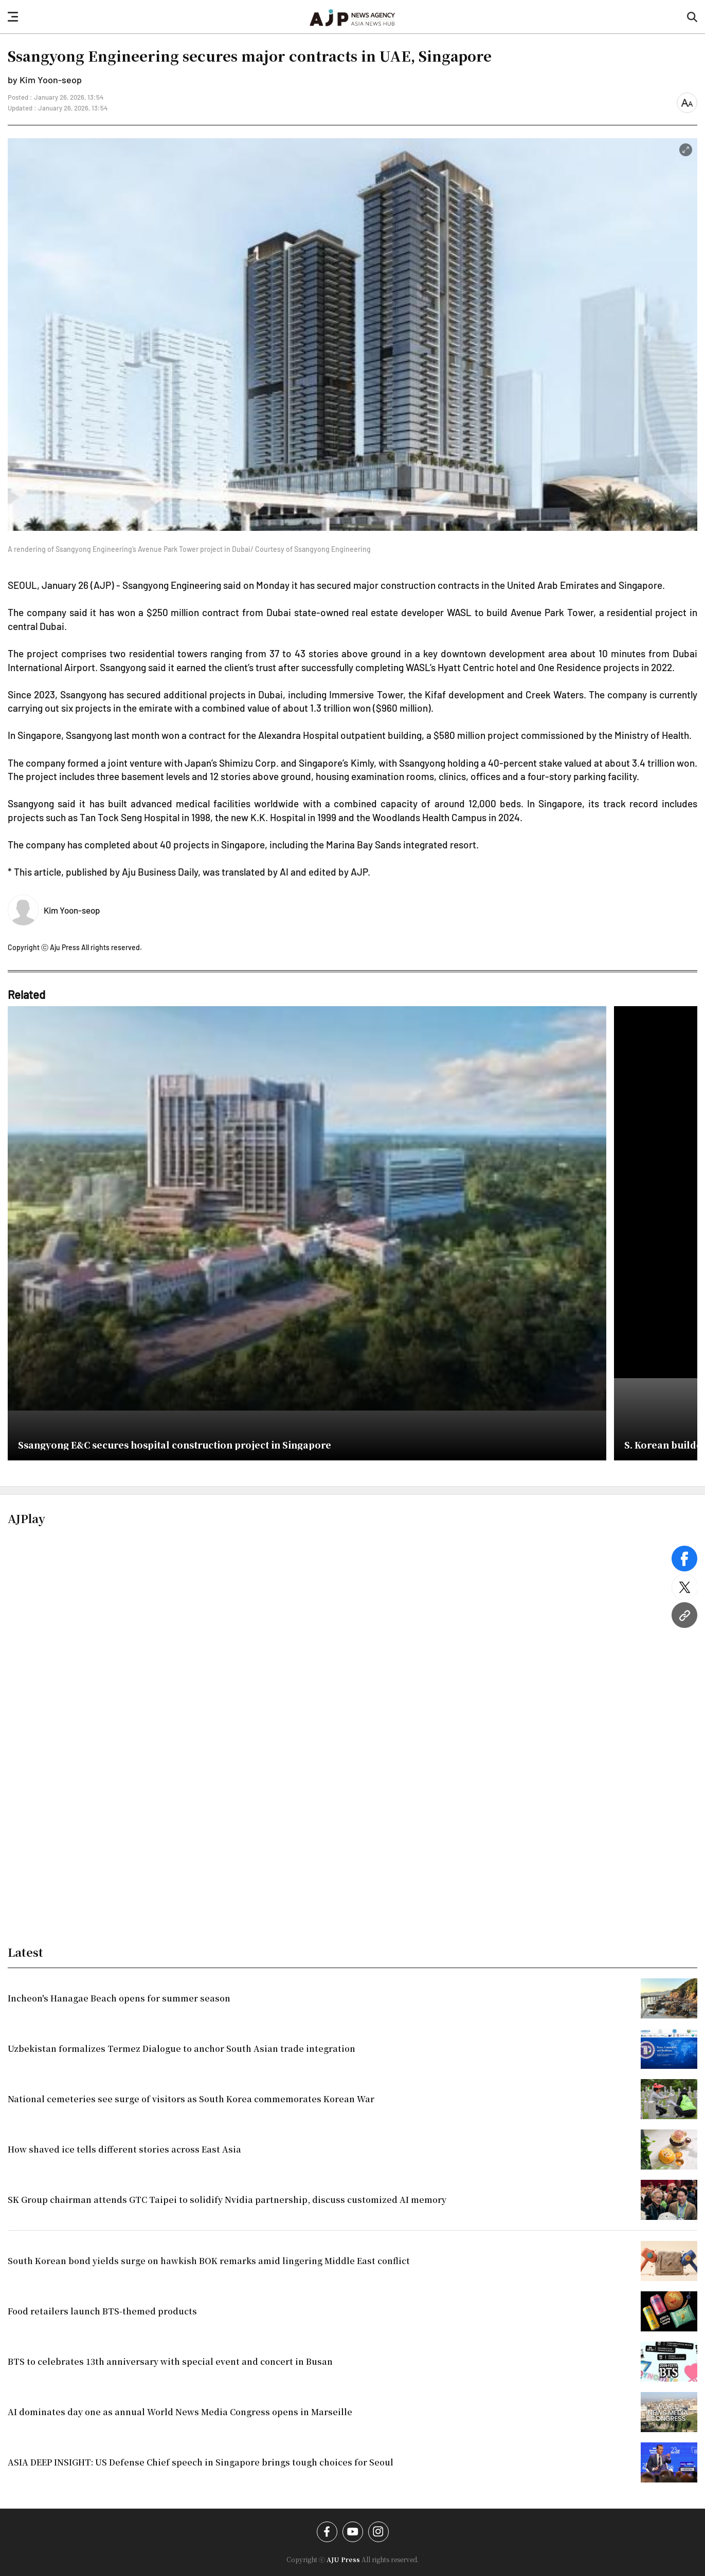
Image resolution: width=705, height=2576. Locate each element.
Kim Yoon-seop (72, 910)
